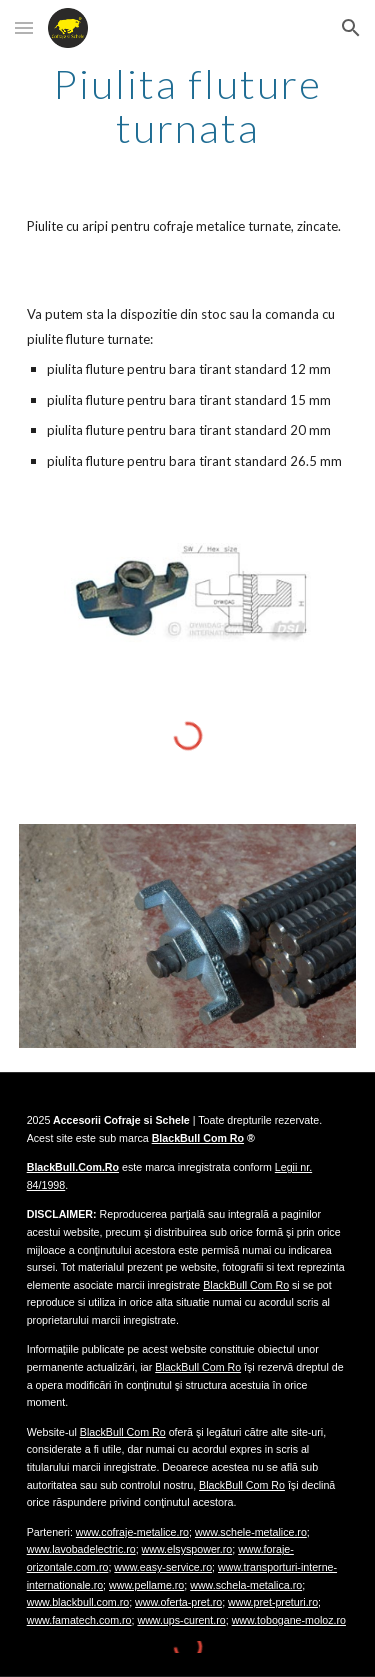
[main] (188, 106)
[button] (24, 27)
